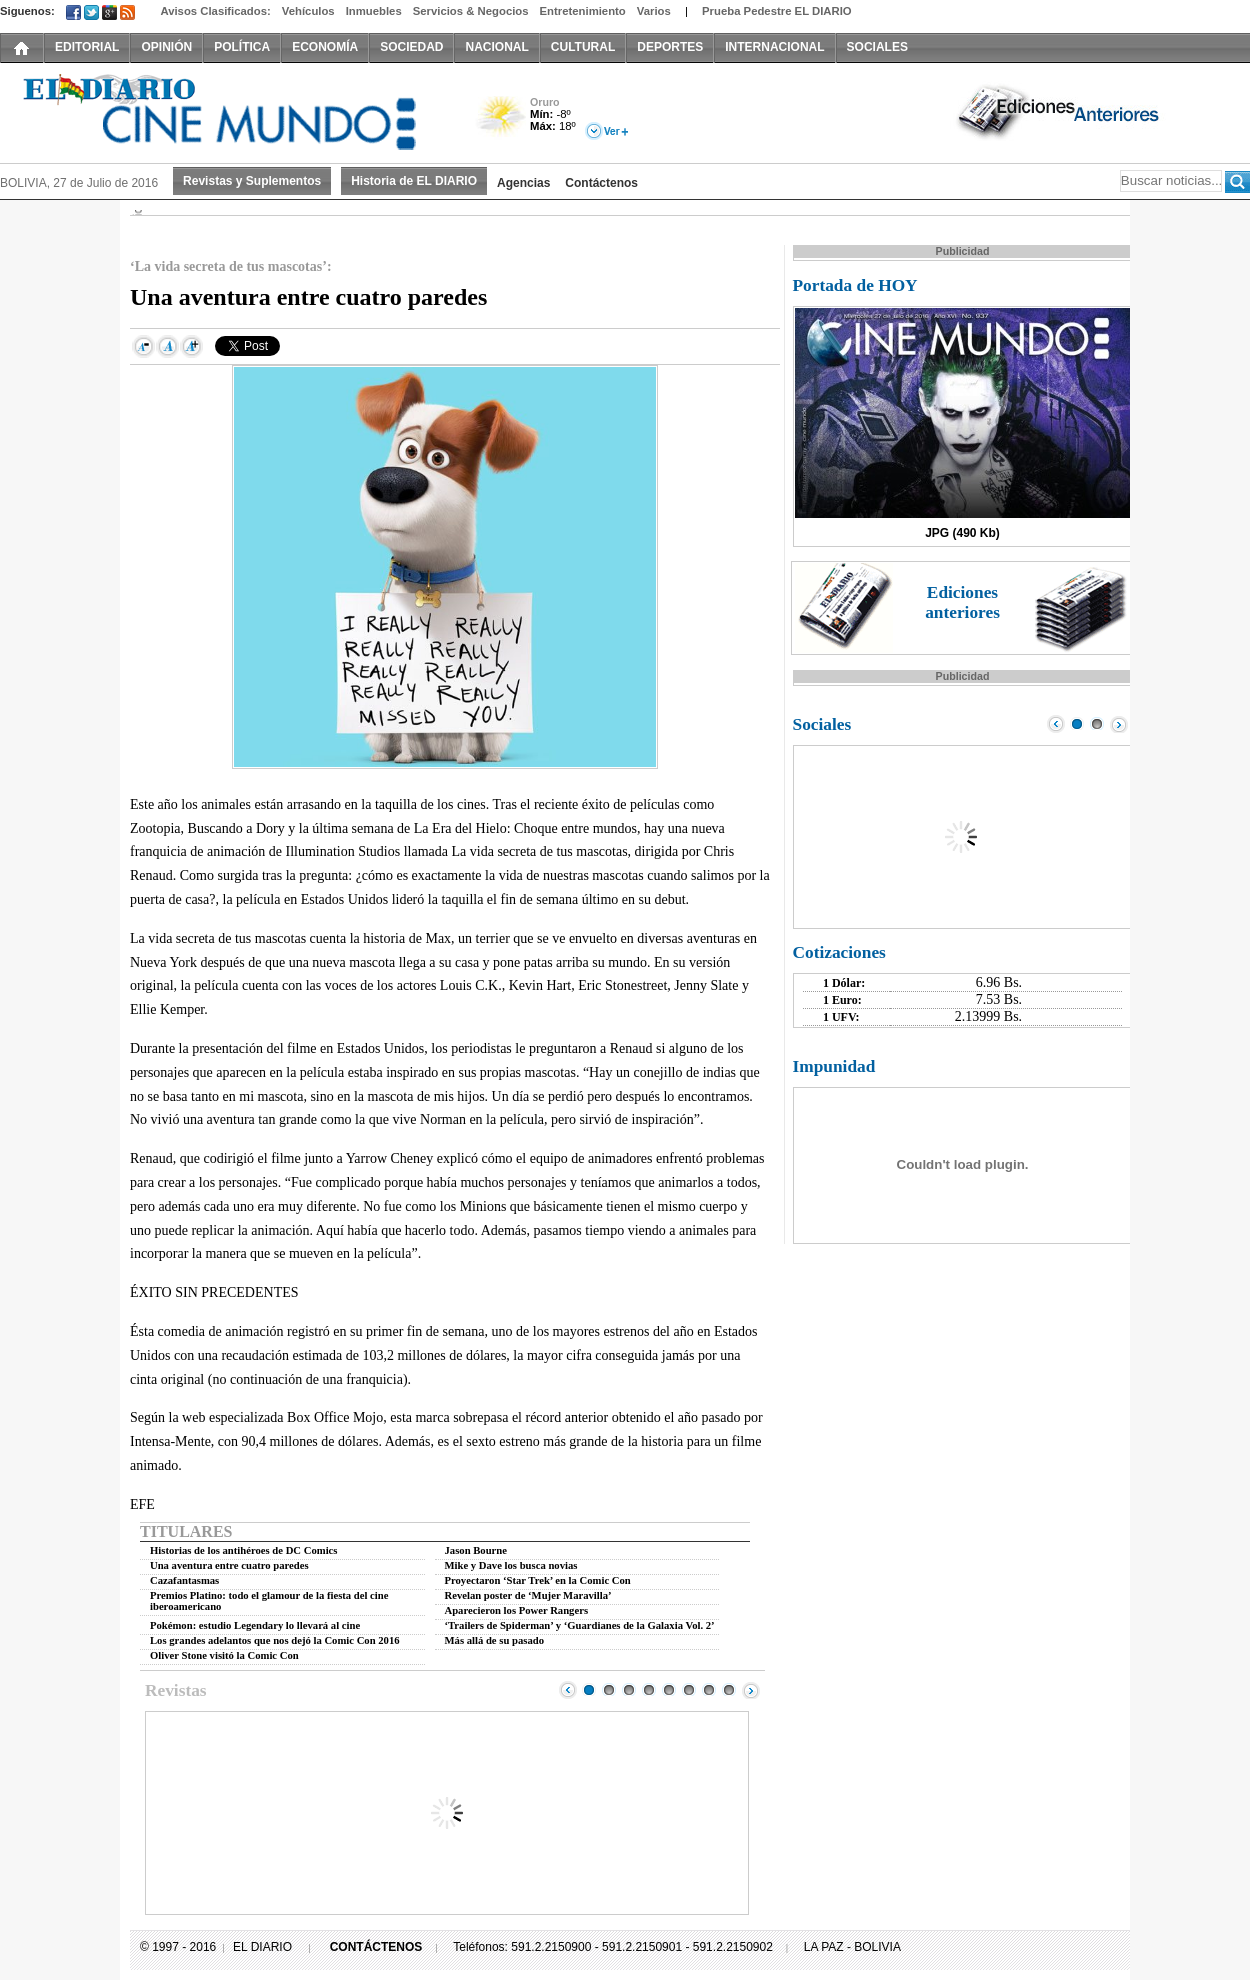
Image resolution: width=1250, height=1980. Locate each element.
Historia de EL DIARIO (414, 181)
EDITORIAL (87, 47)
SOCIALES (877, 47)
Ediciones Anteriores (1060, 111)
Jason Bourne (476, 1550)
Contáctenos (601, 183)
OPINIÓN (166, 47)
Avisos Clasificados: (215, 11)
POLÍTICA (242, 47)
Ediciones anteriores (962, 602)
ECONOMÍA (325, 47)
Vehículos (308, 11)
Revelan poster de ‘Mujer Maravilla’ (528, 1595)
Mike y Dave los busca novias (511, 1565)
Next (751, 1690)
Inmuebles (374, 11)
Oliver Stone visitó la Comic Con (224, 1655)
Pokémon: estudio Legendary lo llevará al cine (255, 1625)
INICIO (22, 47)
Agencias (523, 183)
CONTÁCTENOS (376, 1947)
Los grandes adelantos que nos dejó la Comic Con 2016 (275, 1640)
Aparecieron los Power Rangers (517, 1610)
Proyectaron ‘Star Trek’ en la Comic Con (538, 1580)
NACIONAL (496, 47)
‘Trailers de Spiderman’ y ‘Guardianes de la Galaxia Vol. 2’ (580, 1625)
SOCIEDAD (411, 47)
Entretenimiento (583, 11)
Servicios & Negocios (471, 11)
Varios (654, 11)
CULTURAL (583, 47)
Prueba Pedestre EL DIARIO (777, 11)
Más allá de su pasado (494, 1640)
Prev (568, 1690)
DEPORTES (670, 47)
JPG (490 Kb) (962, 533)
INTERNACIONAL (774, 47)
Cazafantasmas (184, 1580)
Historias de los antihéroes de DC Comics (243, 1550)
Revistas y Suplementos (252, 181)
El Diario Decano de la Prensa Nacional (225, 111)
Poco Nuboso (502, 123)
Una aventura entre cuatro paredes (229, 1565)
